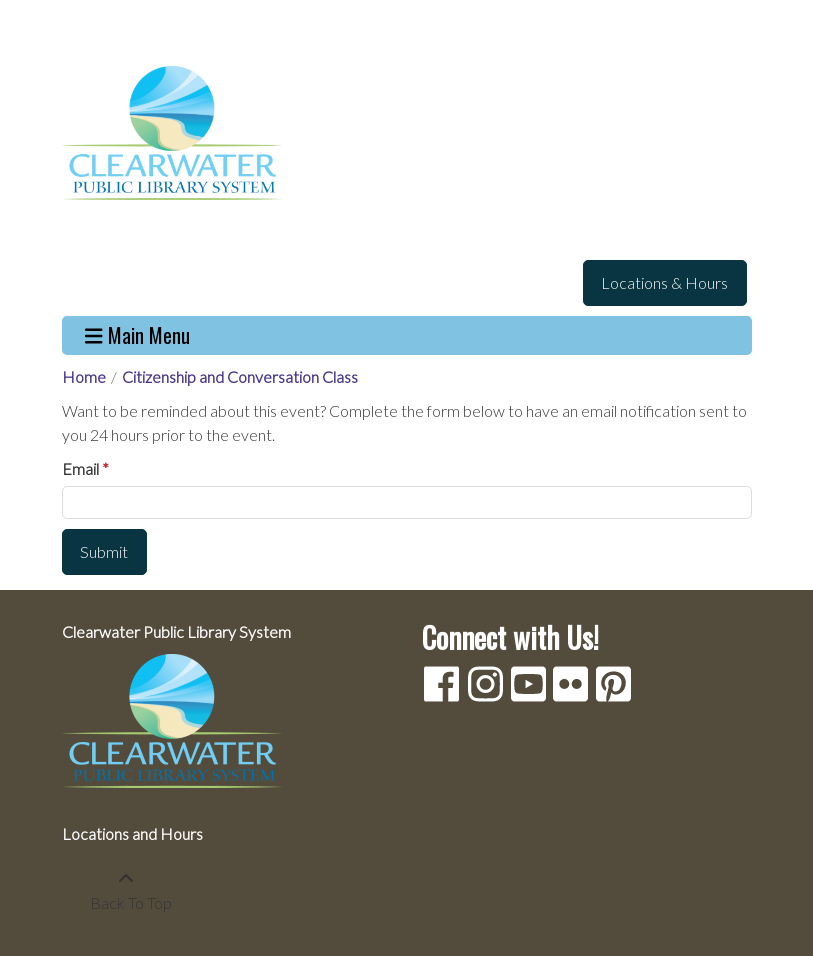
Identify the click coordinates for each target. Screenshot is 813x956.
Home (84, 376)
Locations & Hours (664, 282)
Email (80, 468)
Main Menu (137, 335)
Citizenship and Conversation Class (240, 376)
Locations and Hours (132, 833)
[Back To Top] (126, 891)
